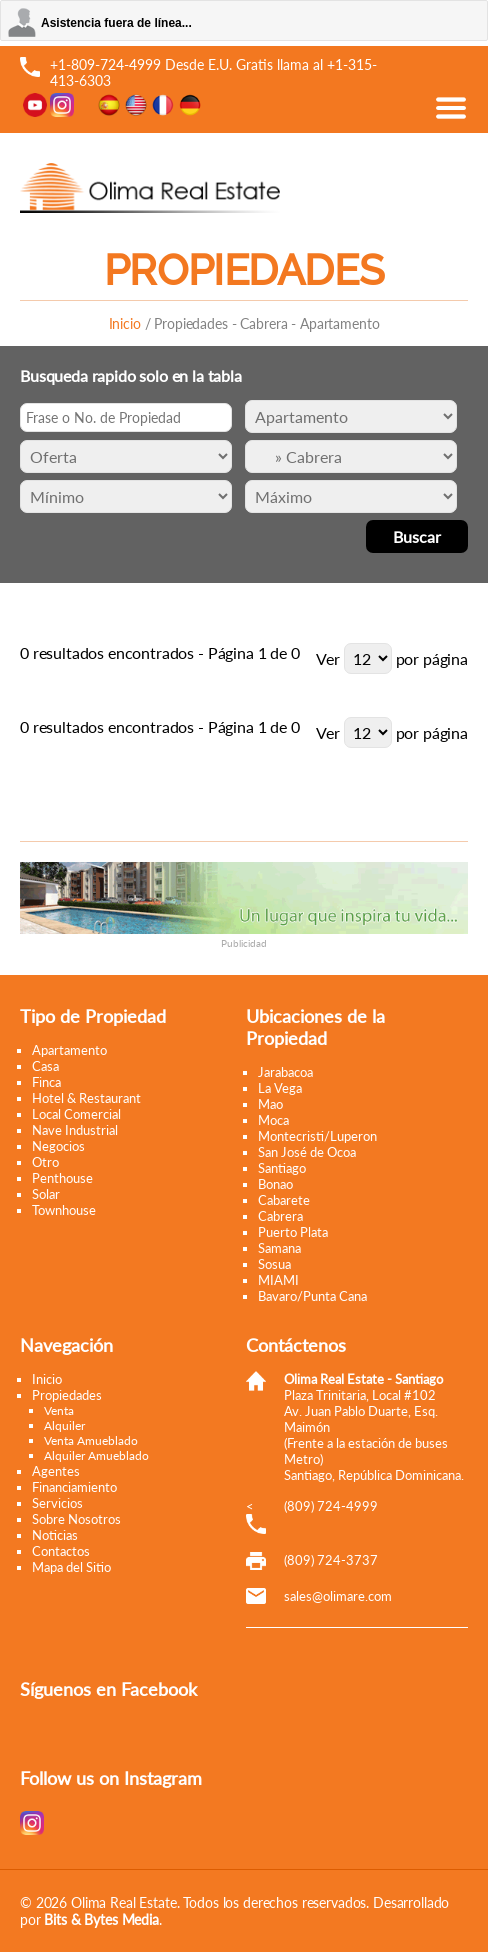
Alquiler (64, 1425)
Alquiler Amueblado (96, 1455)
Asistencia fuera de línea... (116, 23)
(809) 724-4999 (331, 1506)
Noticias (55, 1535)
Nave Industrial (75, 1130)
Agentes (56, 1471)
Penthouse (62, 1178)
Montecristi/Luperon (317, 1136)
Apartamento (69, 1050)
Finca (46, 1082)
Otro (45, 1162)
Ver (328, 658)
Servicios (57, 1503)
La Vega (280, 1088)
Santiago (282, 1168)
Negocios (58, 1146)
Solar (46, 1194)
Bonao (275, 1184)
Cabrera (280, 1216)
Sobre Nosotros (76, 1519)
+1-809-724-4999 (105, 64)
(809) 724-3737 (331, 1560)
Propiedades (67, 1395)
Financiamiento (74, 1487)
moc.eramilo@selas (338, 1596)
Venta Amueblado (91, 1440)
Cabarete (284, 1200)
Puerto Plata (293, 1232)
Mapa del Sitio (71, 1567)
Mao (270, 1104)
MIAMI (278, 1280)
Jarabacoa (285, 1072)
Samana (279, 1248)
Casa (45, 1066)
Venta (59, 1410)
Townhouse (64, 1210)
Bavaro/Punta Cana (312, 1296)
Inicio (125, 323)
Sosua (274, 1264)
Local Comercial (76, 1114)
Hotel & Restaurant (86, 1098)
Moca (273, 1120)
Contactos (61, 1551)
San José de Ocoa (307, 1152)
